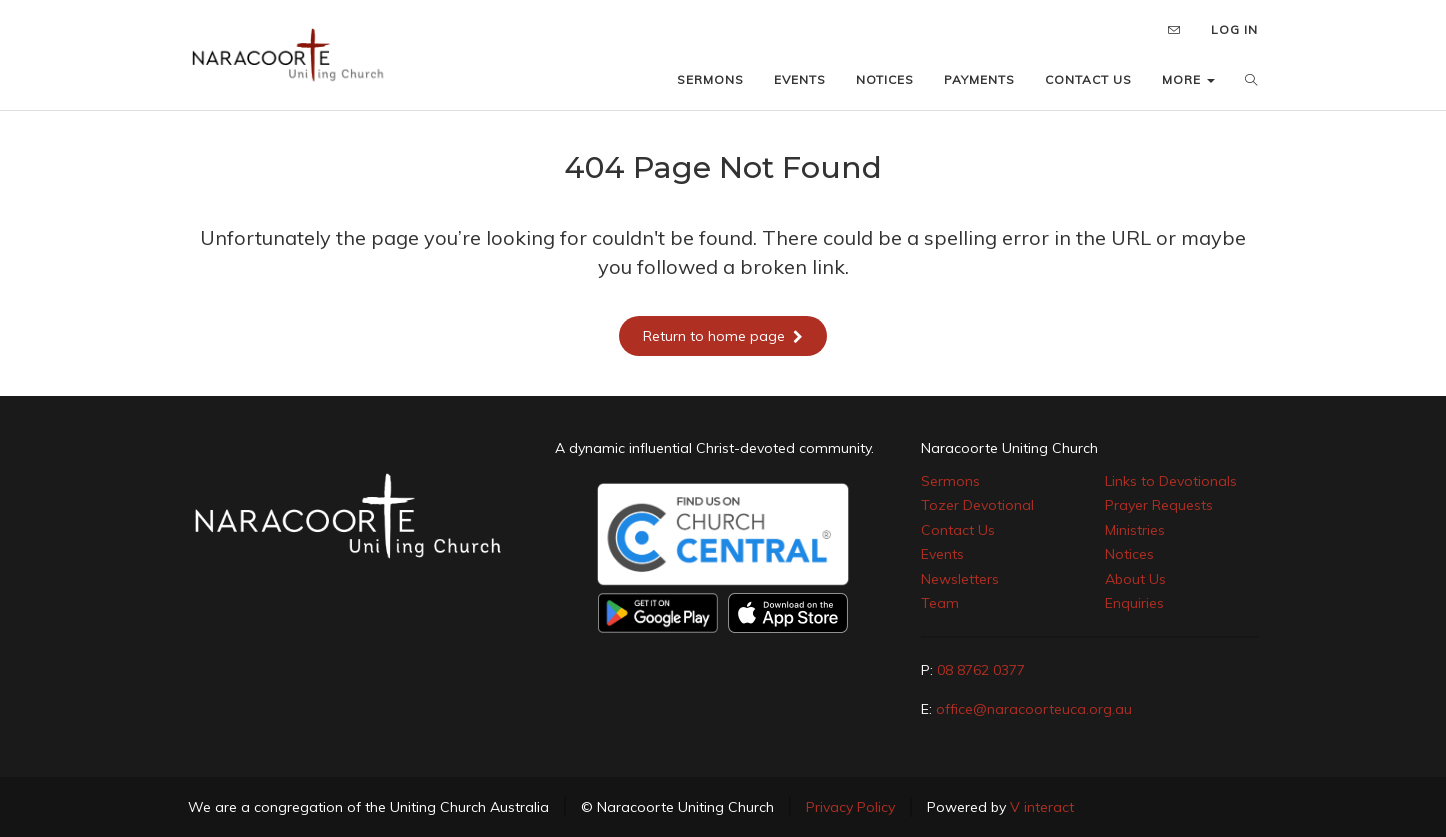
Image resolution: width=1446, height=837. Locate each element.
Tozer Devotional (977, 505)
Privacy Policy (850, 807)
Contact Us (958, 530)
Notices (1129, 554)
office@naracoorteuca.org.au (1034, 709)
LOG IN (1234, 29)
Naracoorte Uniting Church (1009, 448)
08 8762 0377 (981, 670)
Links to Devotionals (1171, 481)
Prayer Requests (1159, 505)
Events (942, 554)
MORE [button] (1188, 79)
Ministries (1135, 530)
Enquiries (1134, 603)
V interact (1042, 807)
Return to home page (723, 336)
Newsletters (960, 579)
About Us (1135, 579)
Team (940, 603)
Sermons (950, 481)
